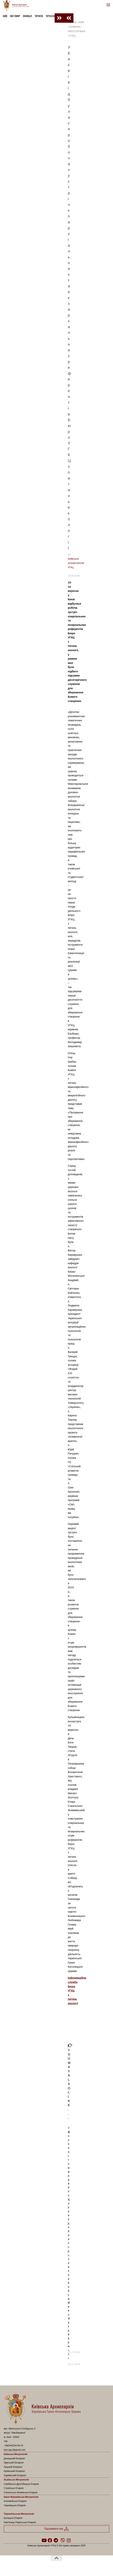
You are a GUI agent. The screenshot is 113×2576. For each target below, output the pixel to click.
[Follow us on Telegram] (56, 2545)
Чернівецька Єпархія (15, 2510)
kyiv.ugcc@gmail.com (14, 2454)
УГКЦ (72, 40)
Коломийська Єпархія (15, 2505)
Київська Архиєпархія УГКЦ (76, 567)
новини (74, 31)
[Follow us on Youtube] (44, 2545)
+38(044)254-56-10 (13, 2450)
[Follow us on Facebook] (50, 2545)
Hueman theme (75, 2572)
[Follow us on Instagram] (68, 2545)
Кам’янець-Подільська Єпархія (20, 2527)
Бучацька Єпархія (13, 2523)
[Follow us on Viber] (62, 2545)
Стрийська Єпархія (14, 2493)
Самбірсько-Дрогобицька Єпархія (21, 2488)
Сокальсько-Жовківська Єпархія (20, 2497)
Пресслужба (76, 36)
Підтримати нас (56, 2534)
